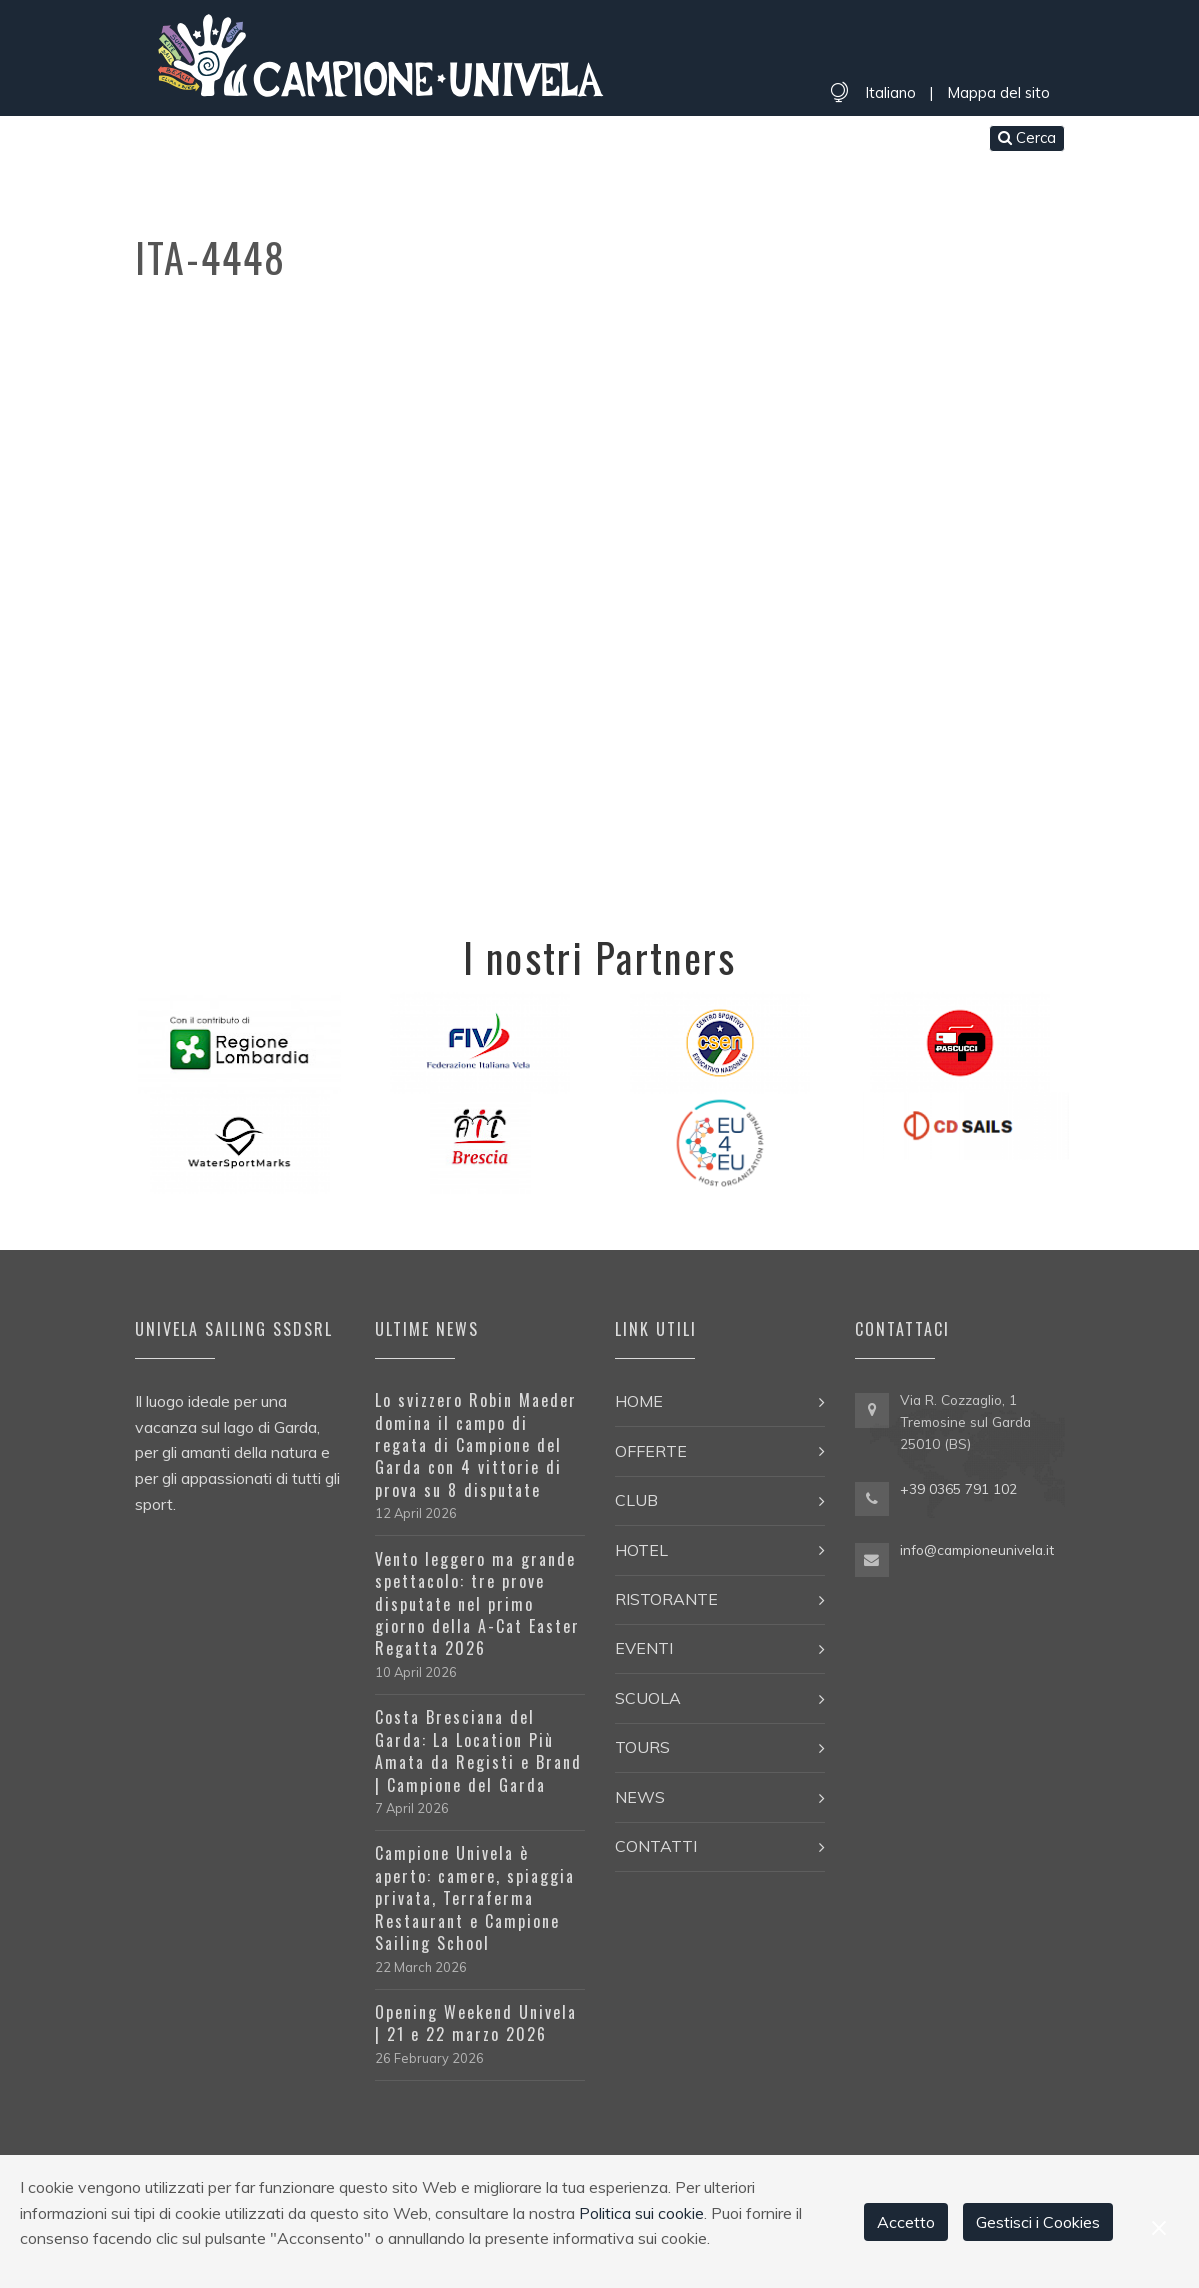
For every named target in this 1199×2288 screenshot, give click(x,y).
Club (308, 139)
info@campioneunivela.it (977, 1549)
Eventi (553, 139)
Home (165, 139)
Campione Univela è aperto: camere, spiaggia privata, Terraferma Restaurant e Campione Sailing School (475, 1898)
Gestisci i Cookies (1038, 2222)
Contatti (848, 139)
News (769, 139)
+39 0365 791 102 (958, 1488)
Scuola (629, 139)
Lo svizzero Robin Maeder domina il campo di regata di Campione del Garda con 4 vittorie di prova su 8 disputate (476, 1445)
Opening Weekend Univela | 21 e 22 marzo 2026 (476, 2023)
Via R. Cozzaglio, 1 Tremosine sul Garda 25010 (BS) (965, 1421)
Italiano (890, 92)
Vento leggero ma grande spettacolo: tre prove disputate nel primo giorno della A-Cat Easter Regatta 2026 (477, 1604)
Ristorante (461, 139)
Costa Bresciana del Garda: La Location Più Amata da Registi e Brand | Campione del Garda (478, 1750)
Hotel (370, 139)
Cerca (1027, 137)
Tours (703, 139)
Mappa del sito (998, 92)
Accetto (906, 2222)
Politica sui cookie (641, 2213)
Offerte (237, 139)
